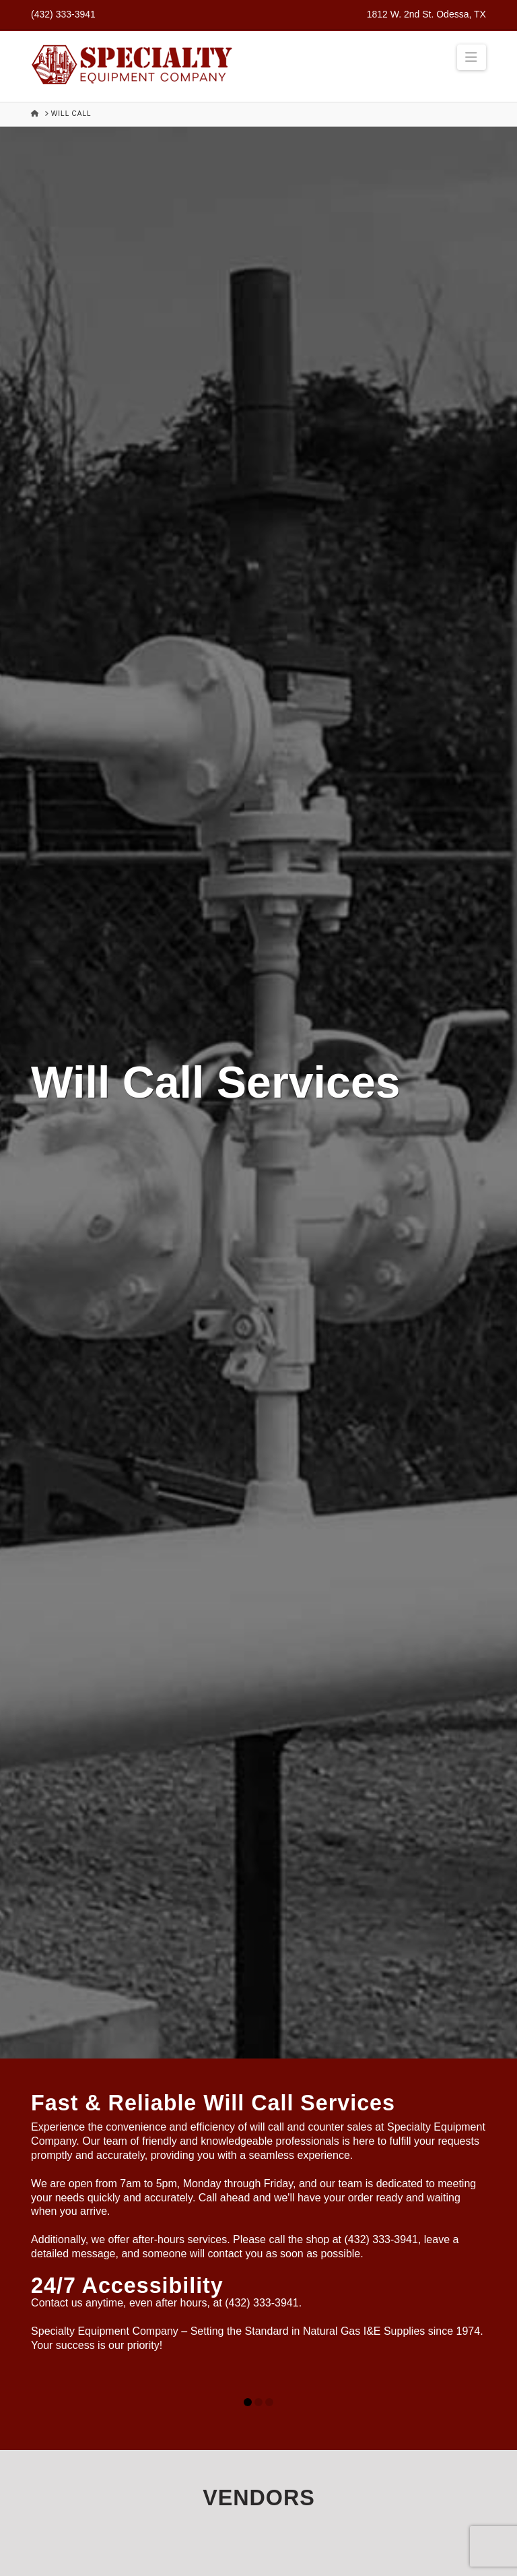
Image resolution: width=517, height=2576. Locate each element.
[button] (471, 57)
